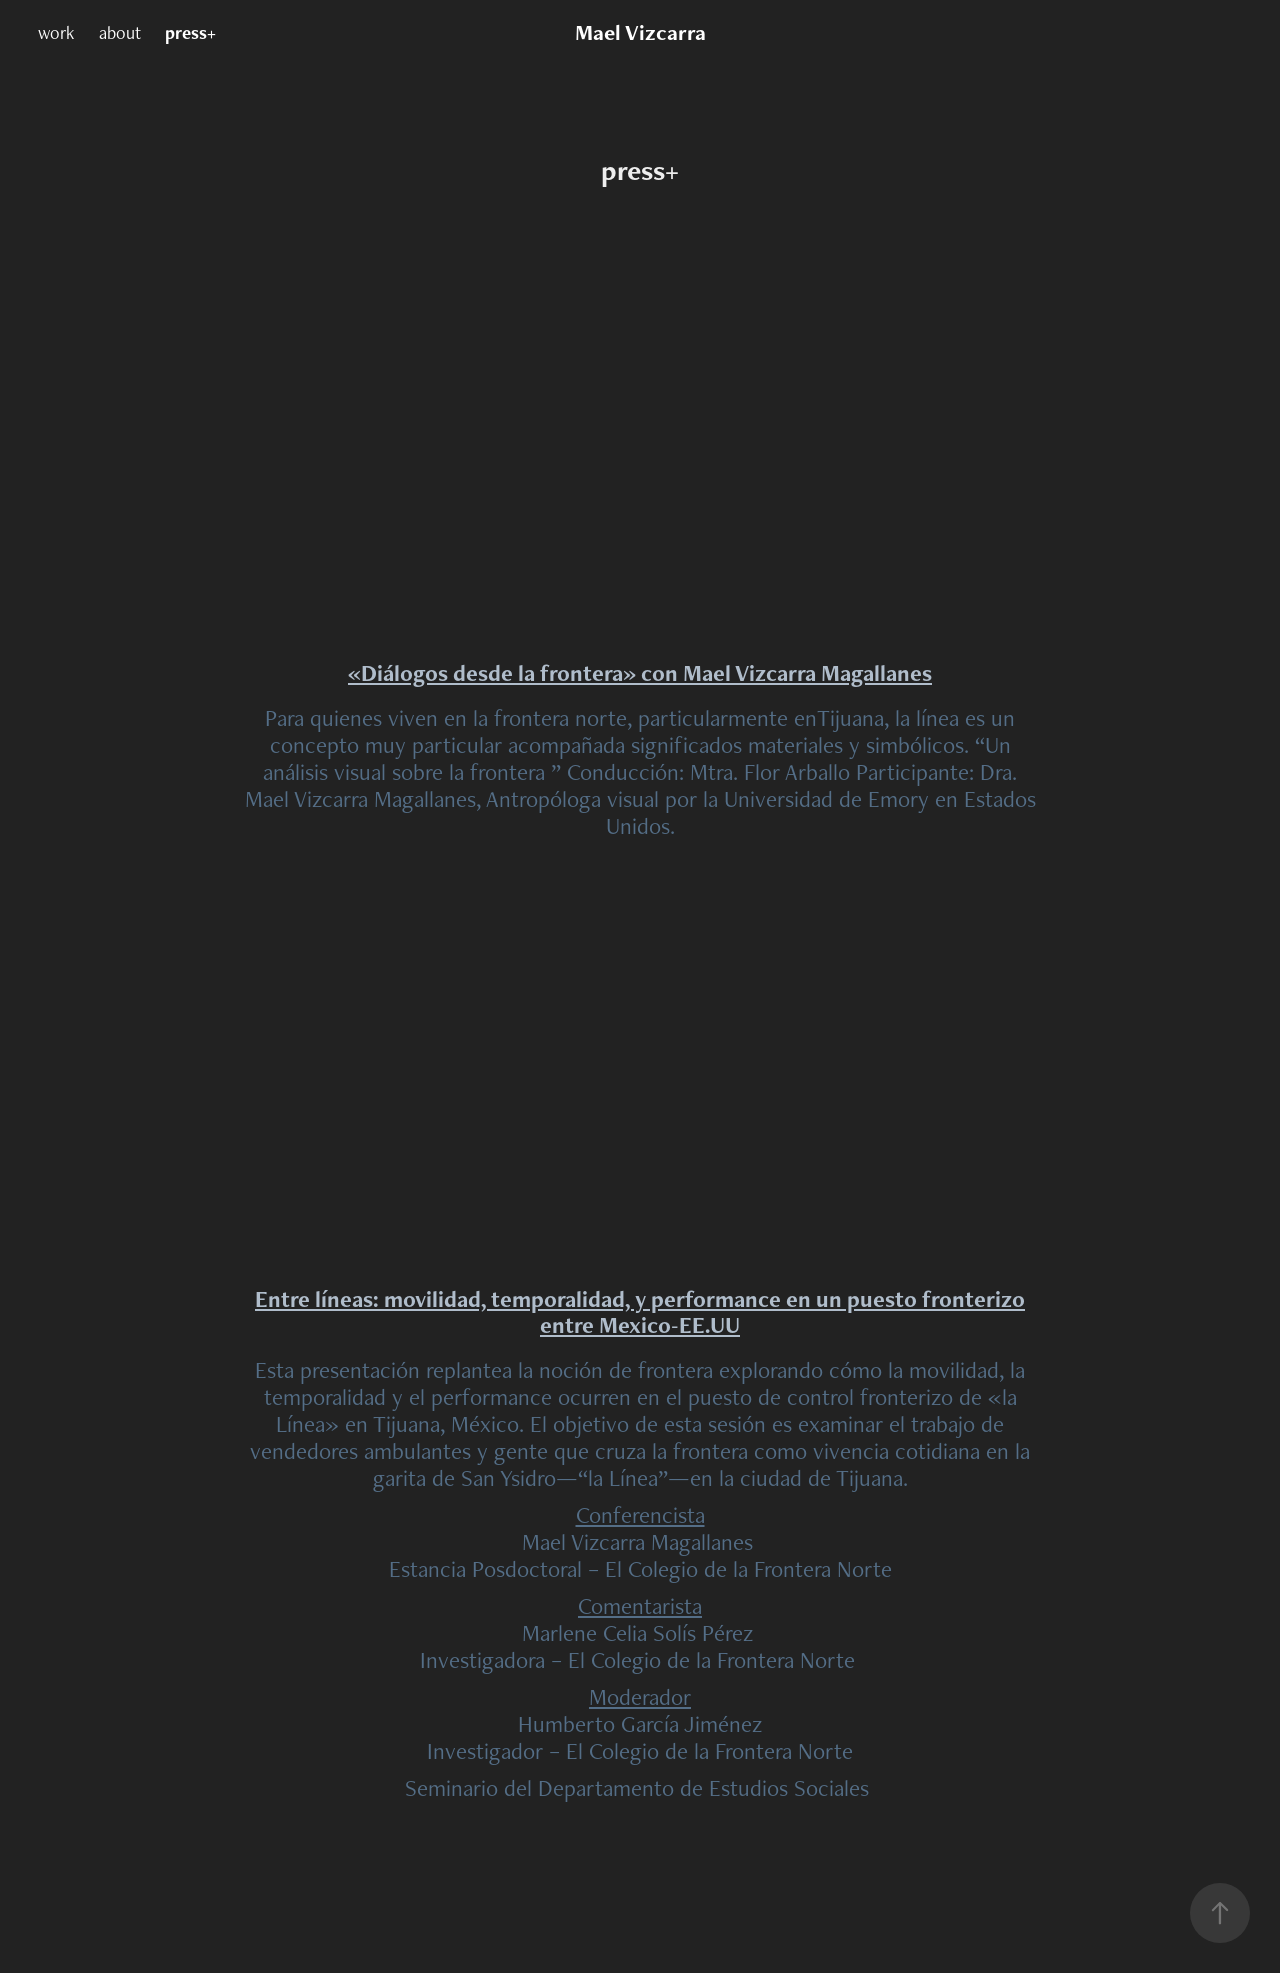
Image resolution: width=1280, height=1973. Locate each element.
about (120, 32)
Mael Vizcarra (640, 32)
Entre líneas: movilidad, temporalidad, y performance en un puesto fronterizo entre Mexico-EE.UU (640, 1312)
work (56, 32)
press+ (190, 32)
